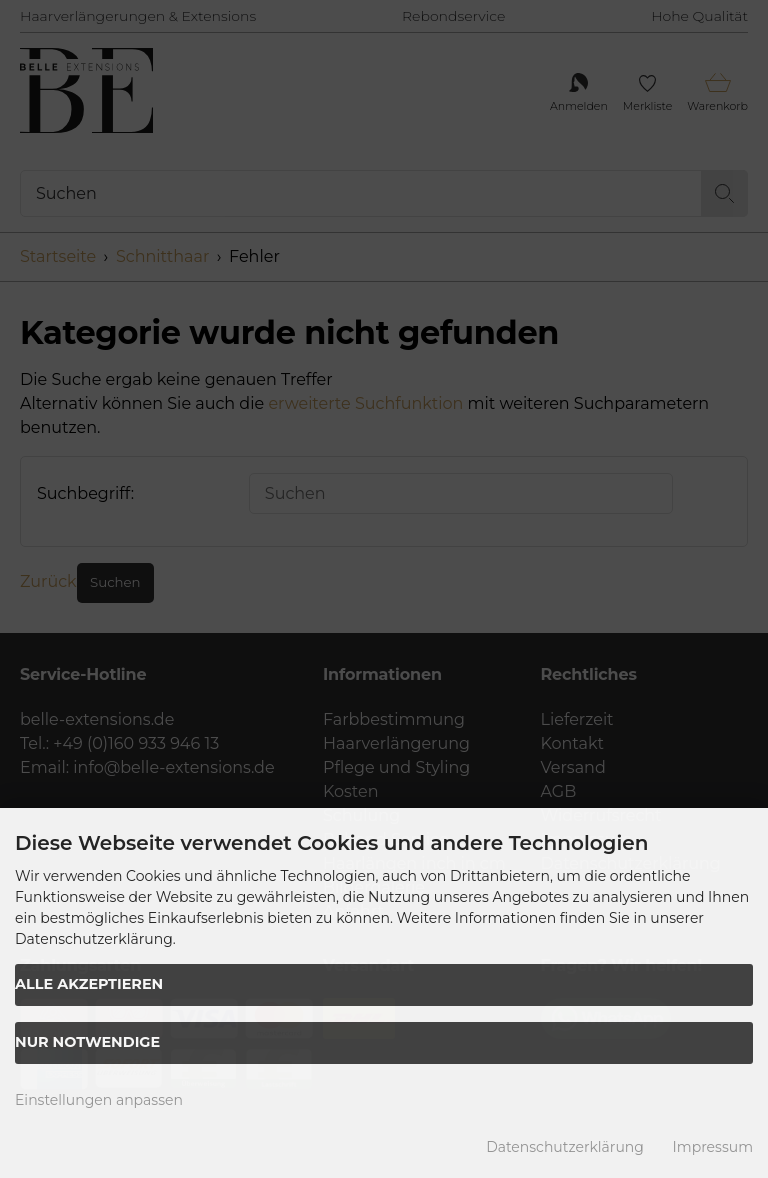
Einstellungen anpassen (99, 1100)
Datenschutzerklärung (565, 1147)
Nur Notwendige (87, 1042)
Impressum (713, 1147)
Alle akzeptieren (89, 984)
